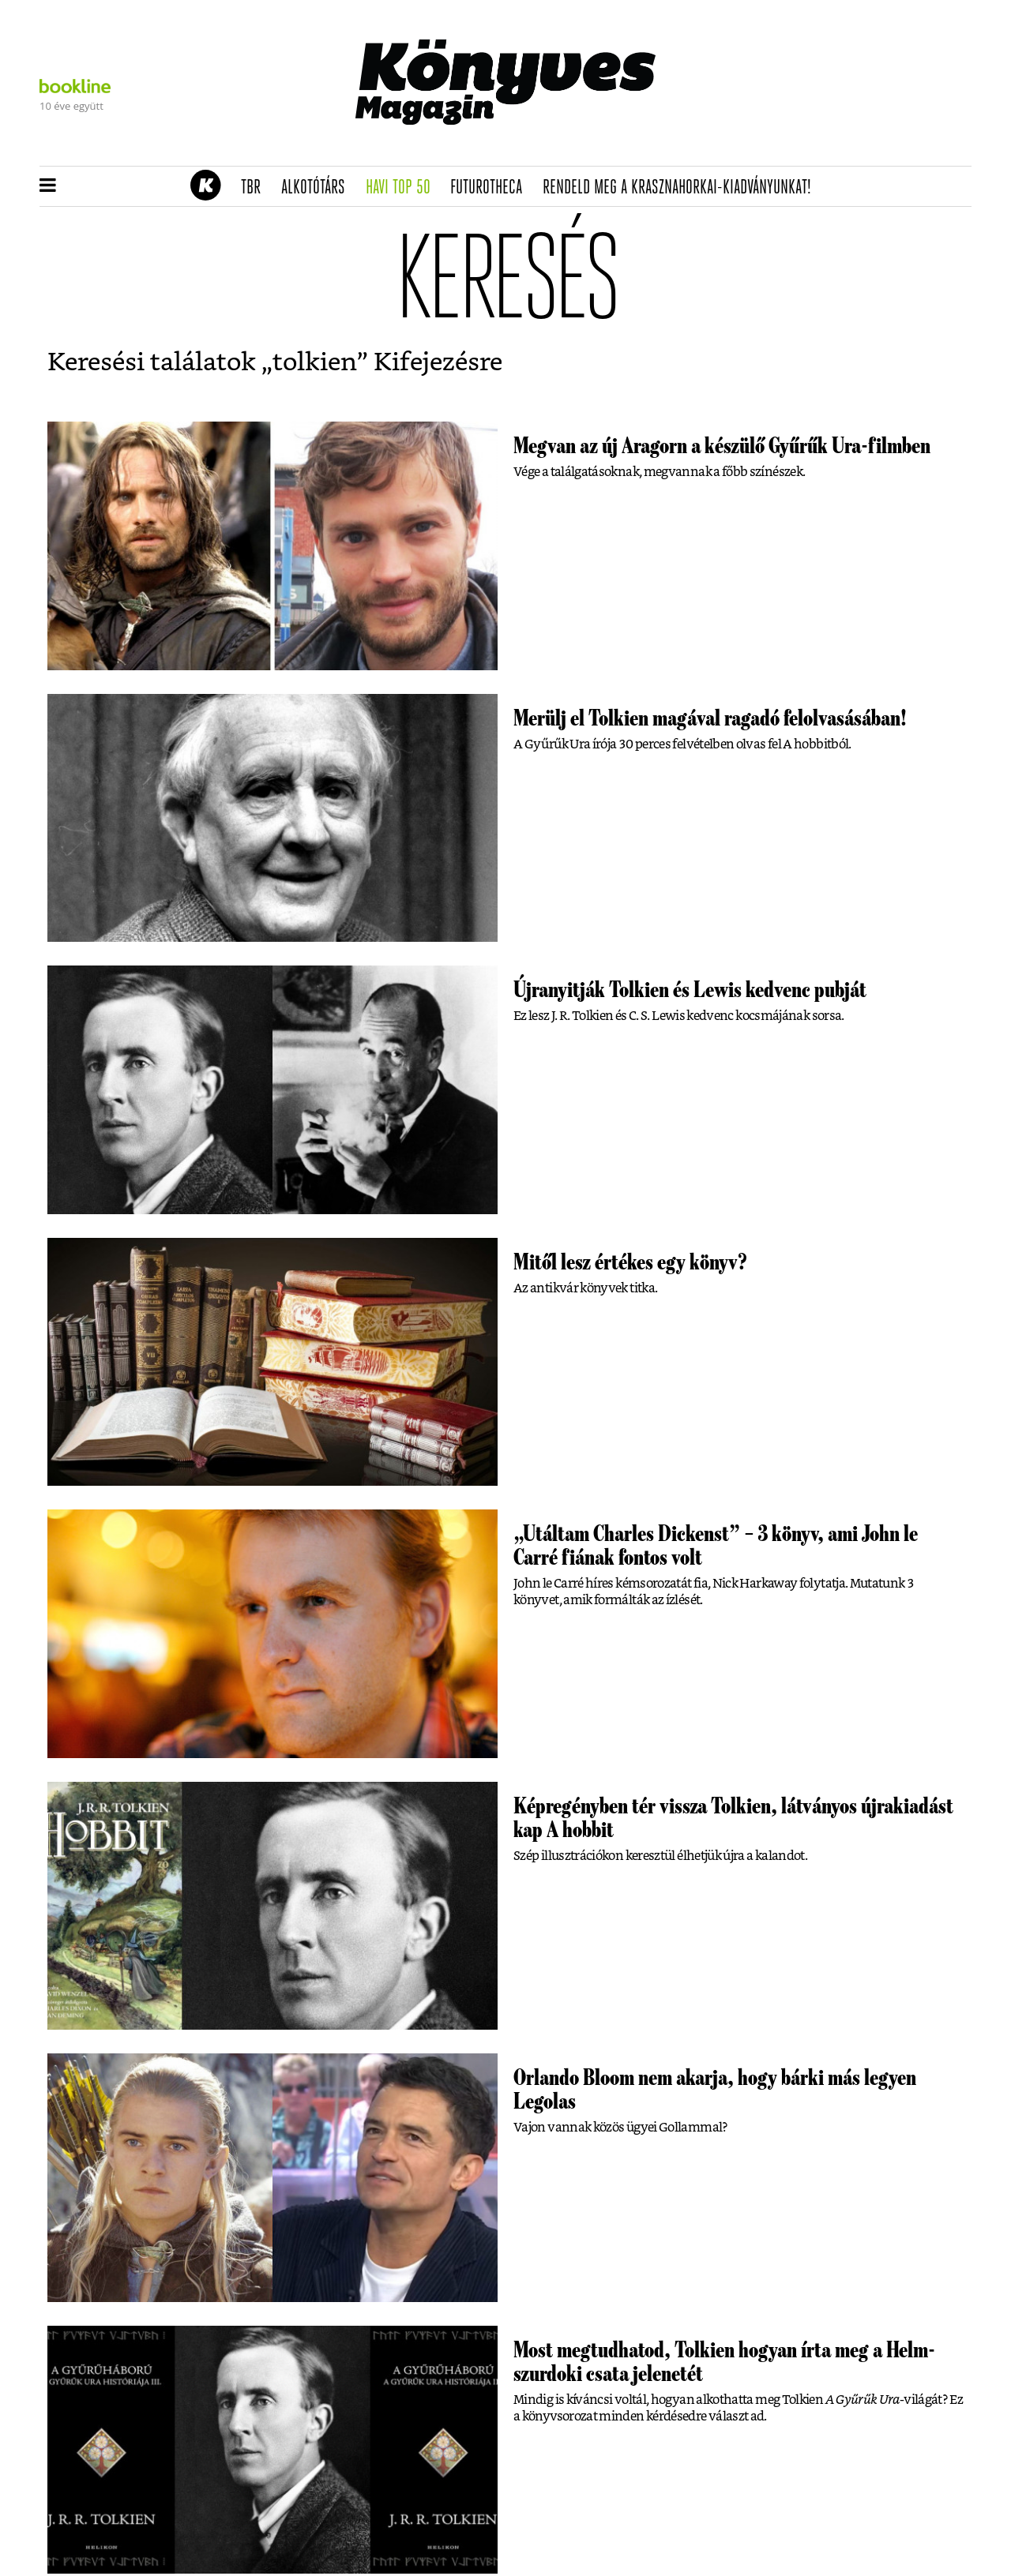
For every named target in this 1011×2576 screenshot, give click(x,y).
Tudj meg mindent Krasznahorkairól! (775, 147)
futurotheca (491, 188)
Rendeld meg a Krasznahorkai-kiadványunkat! (682, 188)
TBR (256, 188)
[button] (47, 186)
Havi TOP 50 (403, 188)
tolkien (314, 362)
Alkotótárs (318, 188)
